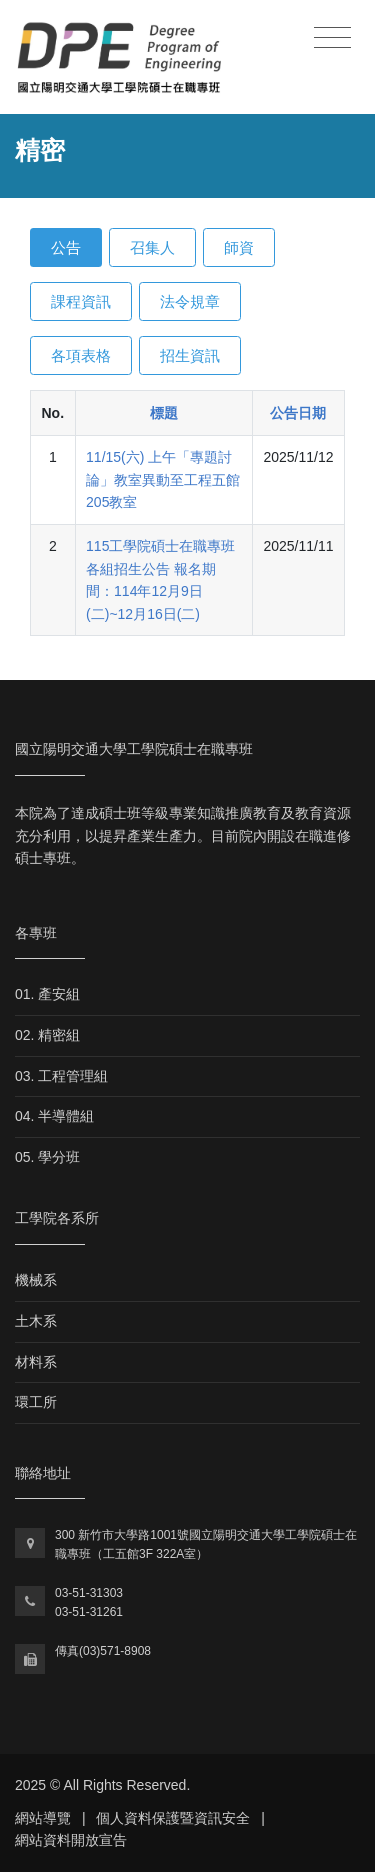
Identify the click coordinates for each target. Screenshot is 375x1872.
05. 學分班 (47, 1157)
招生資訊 (190, 355)
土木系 (36, 1321)
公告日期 (298, 413)
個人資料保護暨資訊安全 (173, 1818)
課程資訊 (81, 301)
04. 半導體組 (54, 1116)
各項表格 (81, 355)
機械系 (36, 1280)
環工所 (36, 1402)
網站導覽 (43, 1818)
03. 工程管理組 (61, 1076)
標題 (164, 413)
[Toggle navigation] (332, 38)
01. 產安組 (47, 994)
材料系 (36, 1362)
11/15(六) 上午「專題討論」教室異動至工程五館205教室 (163, 479)
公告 (66, 247)
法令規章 (190, 301)
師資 (239, 247)
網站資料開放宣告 (71, 1840)
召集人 (152, 247)
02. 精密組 (47, 1035)
